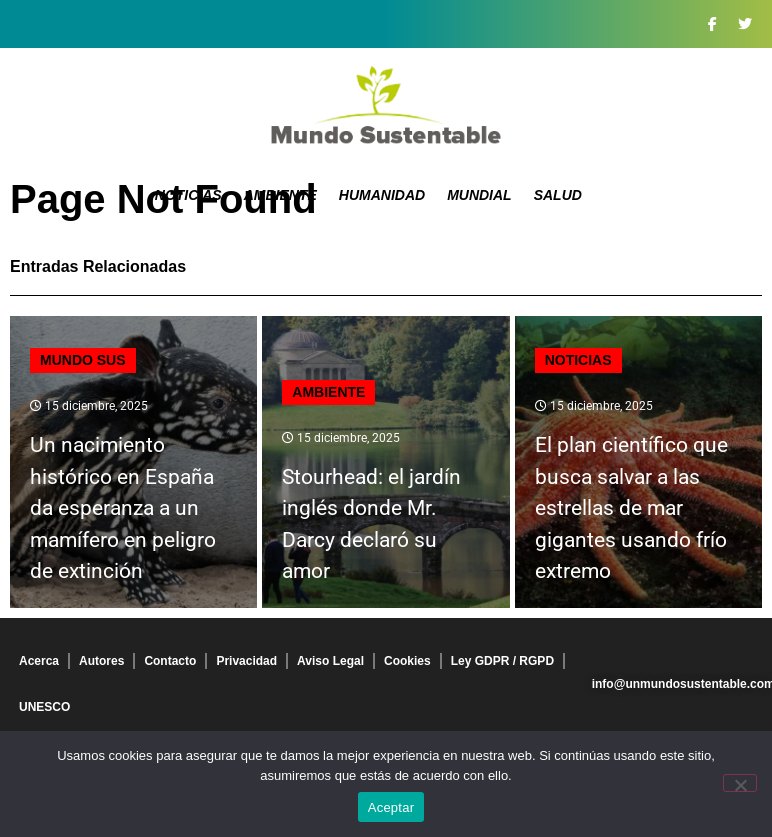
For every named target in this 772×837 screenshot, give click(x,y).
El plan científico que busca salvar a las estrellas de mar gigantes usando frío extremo (631, 508)
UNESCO (44, 707)
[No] (740, 783)
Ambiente (280, 195)
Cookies (407, 661)
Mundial (479, 195)
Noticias (188, 195)
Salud (558, 195)
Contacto (170, 661)
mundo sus (83, 360)
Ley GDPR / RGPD (502, 661)
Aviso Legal (330, 661)
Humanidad (382, 195)
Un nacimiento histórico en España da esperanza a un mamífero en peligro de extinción (123, 508)
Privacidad (246, 661)
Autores (101, 661)
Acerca (39, 661)
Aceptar (391, 807)
